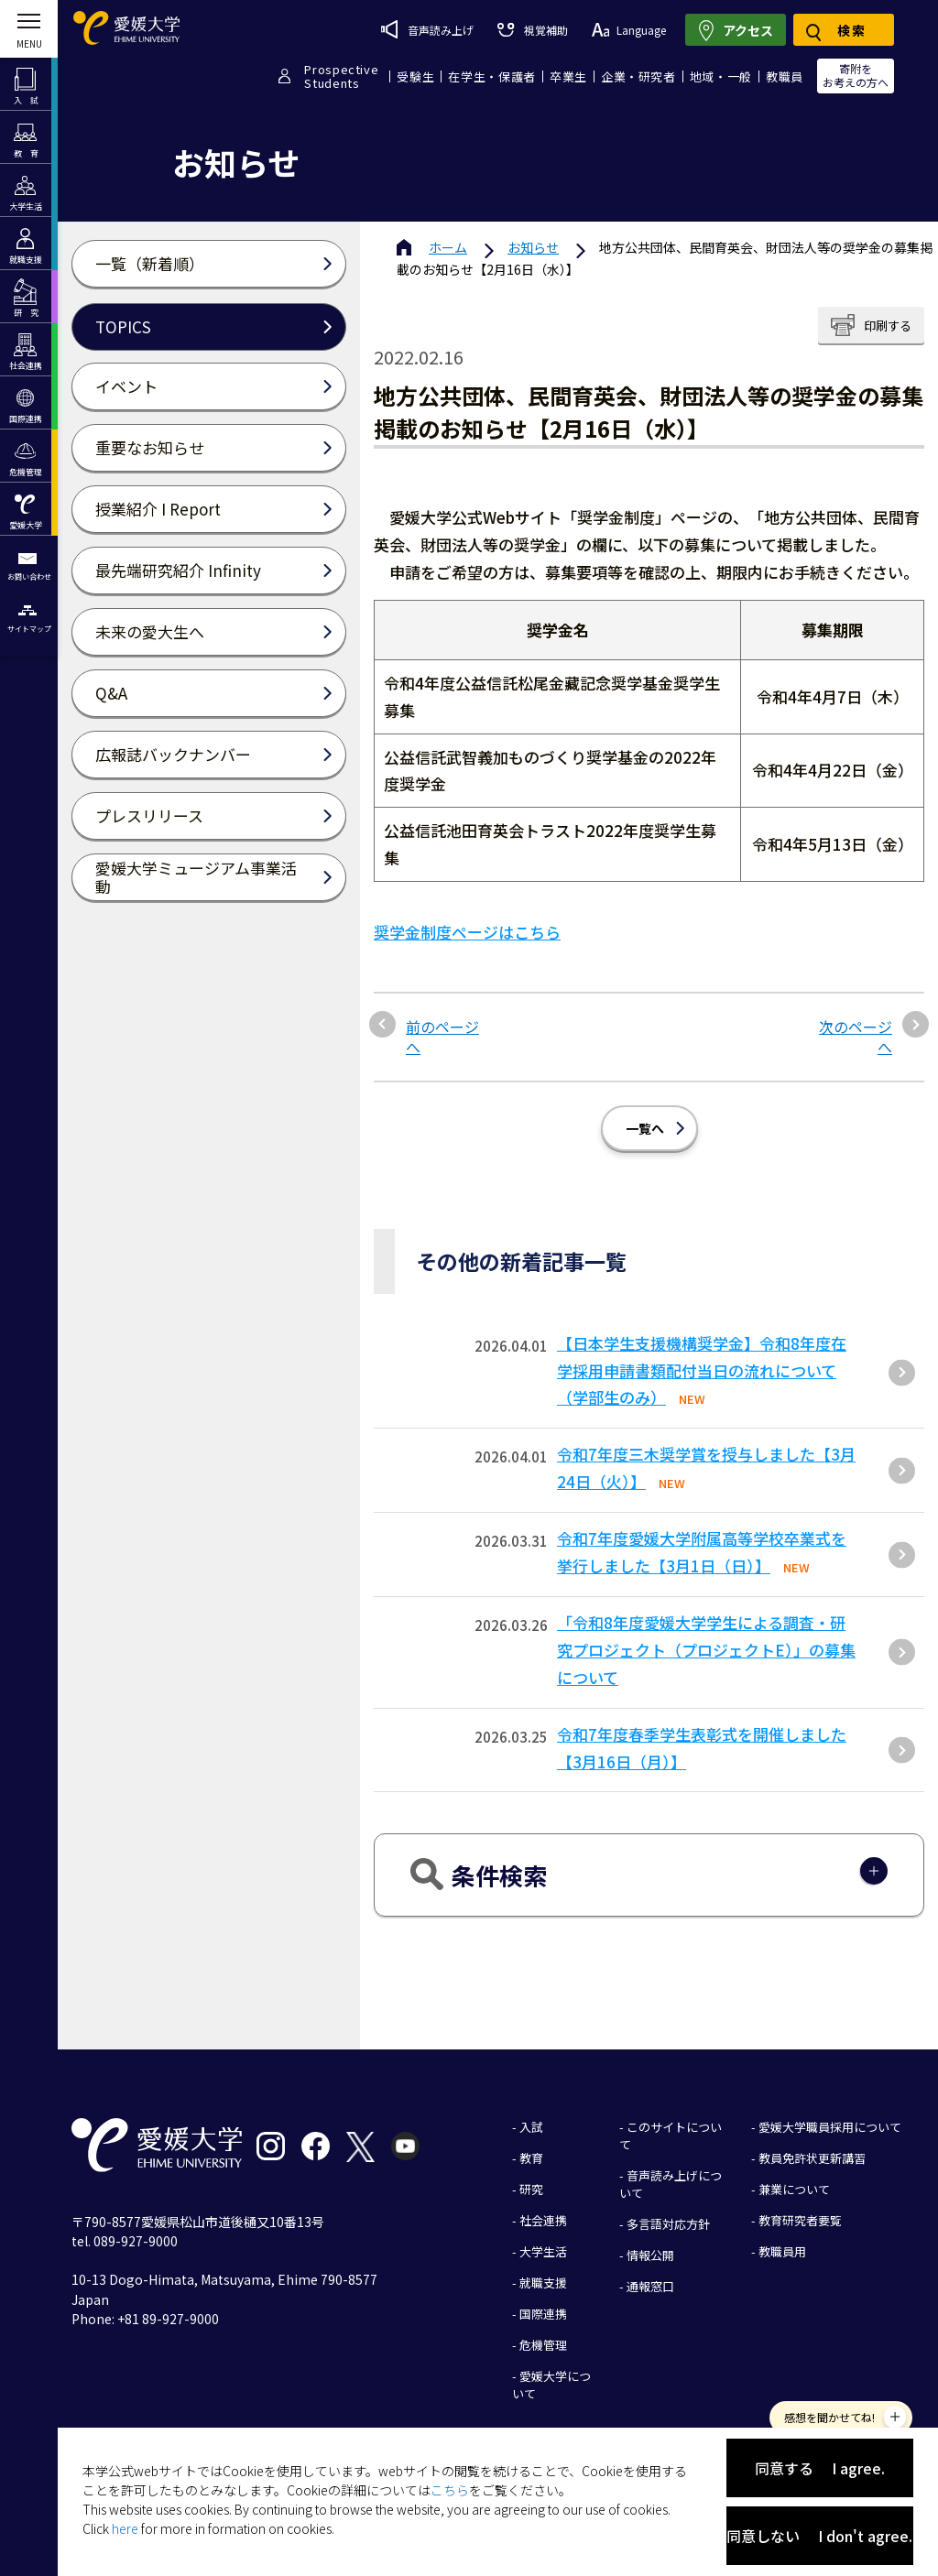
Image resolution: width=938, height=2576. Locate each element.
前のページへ (442, 1023)
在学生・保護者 (492, 76)
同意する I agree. (820, 2468)
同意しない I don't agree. (819, 2536)
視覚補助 (532, 30)
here (125, 2528)
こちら (450, 2490)
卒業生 (568, 76)
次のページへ (855, 1023)
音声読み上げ (427, 29)
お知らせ (533, 247)
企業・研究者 (638, 76)
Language (629, 30)
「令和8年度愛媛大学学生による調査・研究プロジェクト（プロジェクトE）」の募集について (706, 1636)
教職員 (784, 76)
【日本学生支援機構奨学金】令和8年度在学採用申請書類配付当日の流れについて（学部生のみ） (701, 1357)
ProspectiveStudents (341, 76)
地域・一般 (721, 76)
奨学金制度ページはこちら (467, 918)
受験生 (415, 76)
